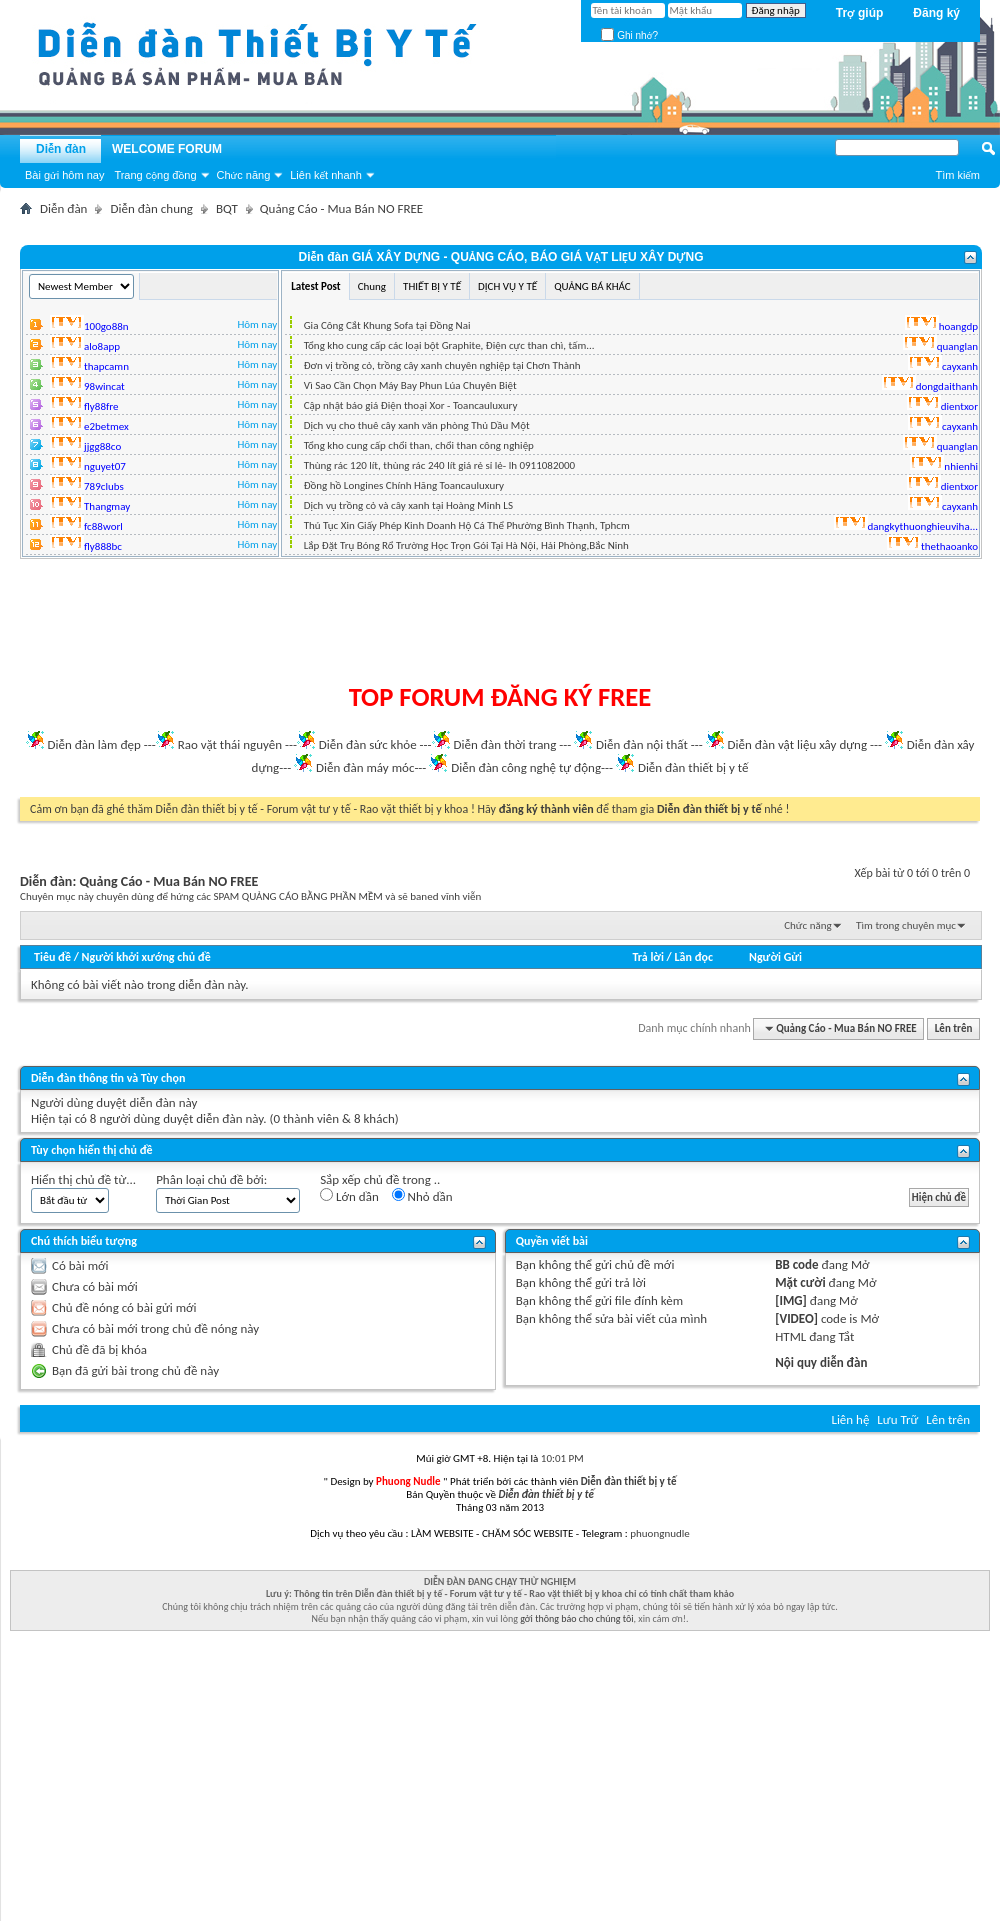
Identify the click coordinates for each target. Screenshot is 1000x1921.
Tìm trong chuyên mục (906, 925)
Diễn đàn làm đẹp (93, 744)
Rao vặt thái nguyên (230, 744)
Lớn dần (349, 1196)
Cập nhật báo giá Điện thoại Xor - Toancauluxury (411, 405)
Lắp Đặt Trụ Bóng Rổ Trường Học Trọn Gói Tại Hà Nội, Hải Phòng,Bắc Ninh (466, 545)
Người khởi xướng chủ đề (146, 957)
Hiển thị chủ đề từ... (83, 1179)
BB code (796, 1264)
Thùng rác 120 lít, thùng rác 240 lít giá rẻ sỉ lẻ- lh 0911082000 (440, 465)
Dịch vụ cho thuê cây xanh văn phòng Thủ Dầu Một (417, 425)
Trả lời (647, 957)
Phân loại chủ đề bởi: (211, 1179)
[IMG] (791, 1300)
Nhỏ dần (422, 1196)
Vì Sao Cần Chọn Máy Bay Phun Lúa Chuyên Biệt (410, 385)
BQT (227, 208)
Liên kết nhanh (326, 175)
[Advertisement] (500, 620)
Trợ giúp (860, 13)
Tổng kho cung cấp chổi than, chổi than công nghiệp (419, 445)
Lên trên (954, 1028)
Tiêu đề (52, 957)
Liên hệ (850, 1419)
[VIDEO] (796, 1318)
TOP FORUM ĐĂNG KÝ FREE (500, 697)
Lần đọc (694, 957)
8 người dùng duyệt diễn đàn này (176, 1118)
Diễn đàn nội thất (642, 744)
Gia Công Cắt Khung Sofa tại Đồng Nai (387, 325)
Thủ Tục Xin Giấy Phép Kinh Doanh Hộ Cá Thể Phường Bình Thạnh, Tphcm (467, 525)
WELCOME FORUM (167, 149)
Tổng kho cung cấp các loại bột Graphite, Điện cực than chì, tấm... (449, 345)
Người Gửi (775, 957)
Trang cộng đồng (155, 175)
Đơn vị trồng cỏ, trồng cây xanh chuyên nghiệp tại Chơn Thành (442, 365)
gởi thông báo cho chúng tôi (576, 1618)
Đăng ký (936, 13)
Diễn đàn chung (151, 208)
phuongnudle (659, 1533)
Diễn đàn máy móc (365, 767)
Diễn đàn (61, 149)
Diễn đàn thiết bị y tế (693, 767)
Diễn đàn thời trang (505, 744)
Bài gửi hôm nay (64, 175)
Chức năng (244, 175)
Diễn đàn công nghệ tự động (526, 767)
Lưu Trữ (897, 1419)
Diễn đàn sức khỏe (368, 744)
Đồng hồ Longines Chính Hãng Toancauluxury (404, 485)
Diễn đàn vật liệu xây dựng (798, 744)
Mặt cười (800, 1282)
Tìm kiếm (957, 175)
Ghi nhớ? (629, 35)
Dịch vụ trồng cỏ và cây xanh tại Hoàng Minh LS (408, 505)
